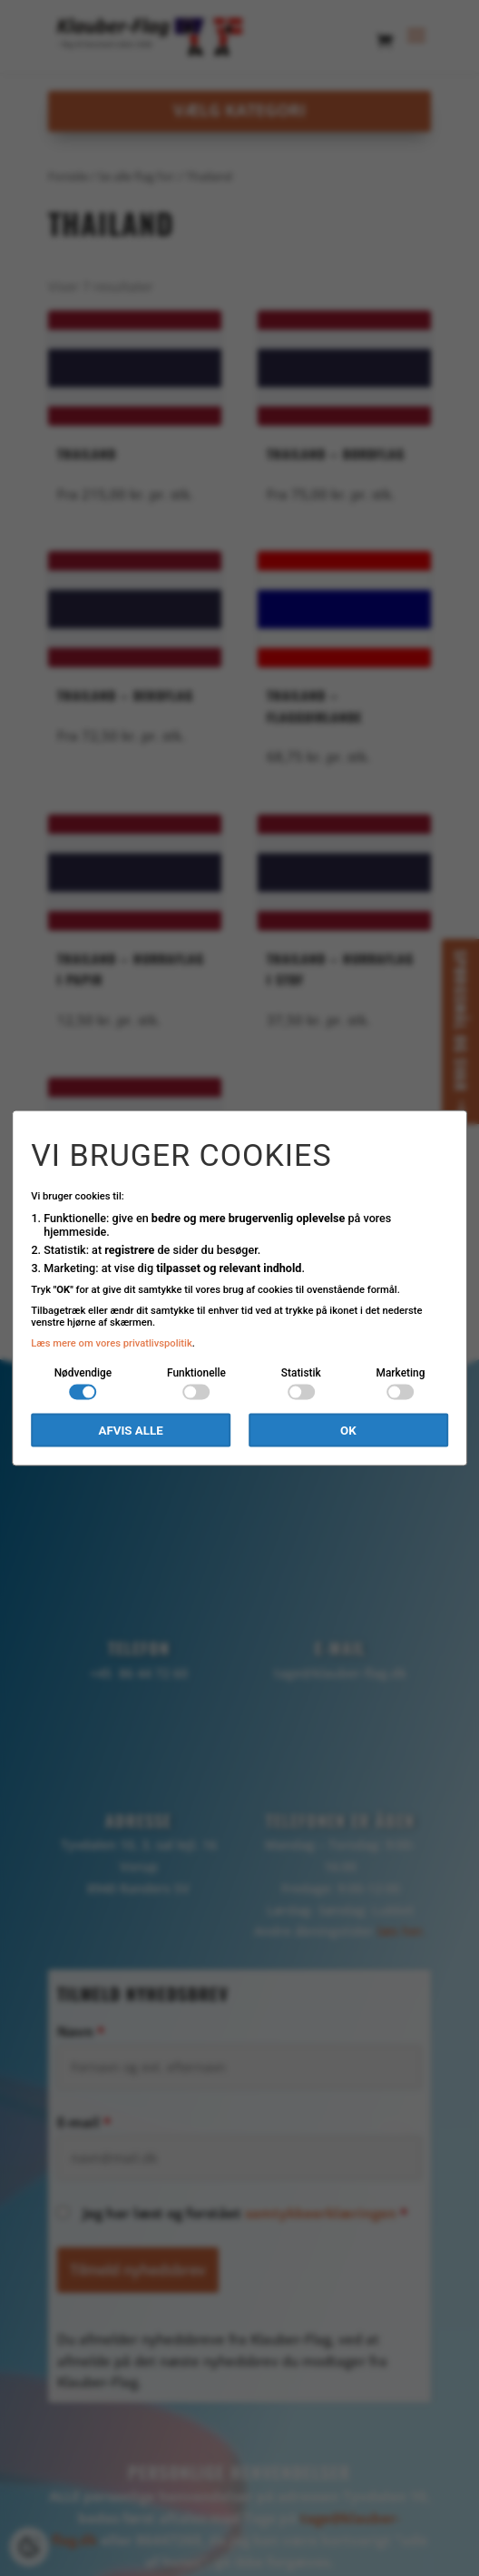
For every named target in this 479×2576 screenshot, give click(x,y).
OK (348, 1430)
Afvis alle (130, 1430)
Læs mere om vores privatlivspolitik (111, 1343)
